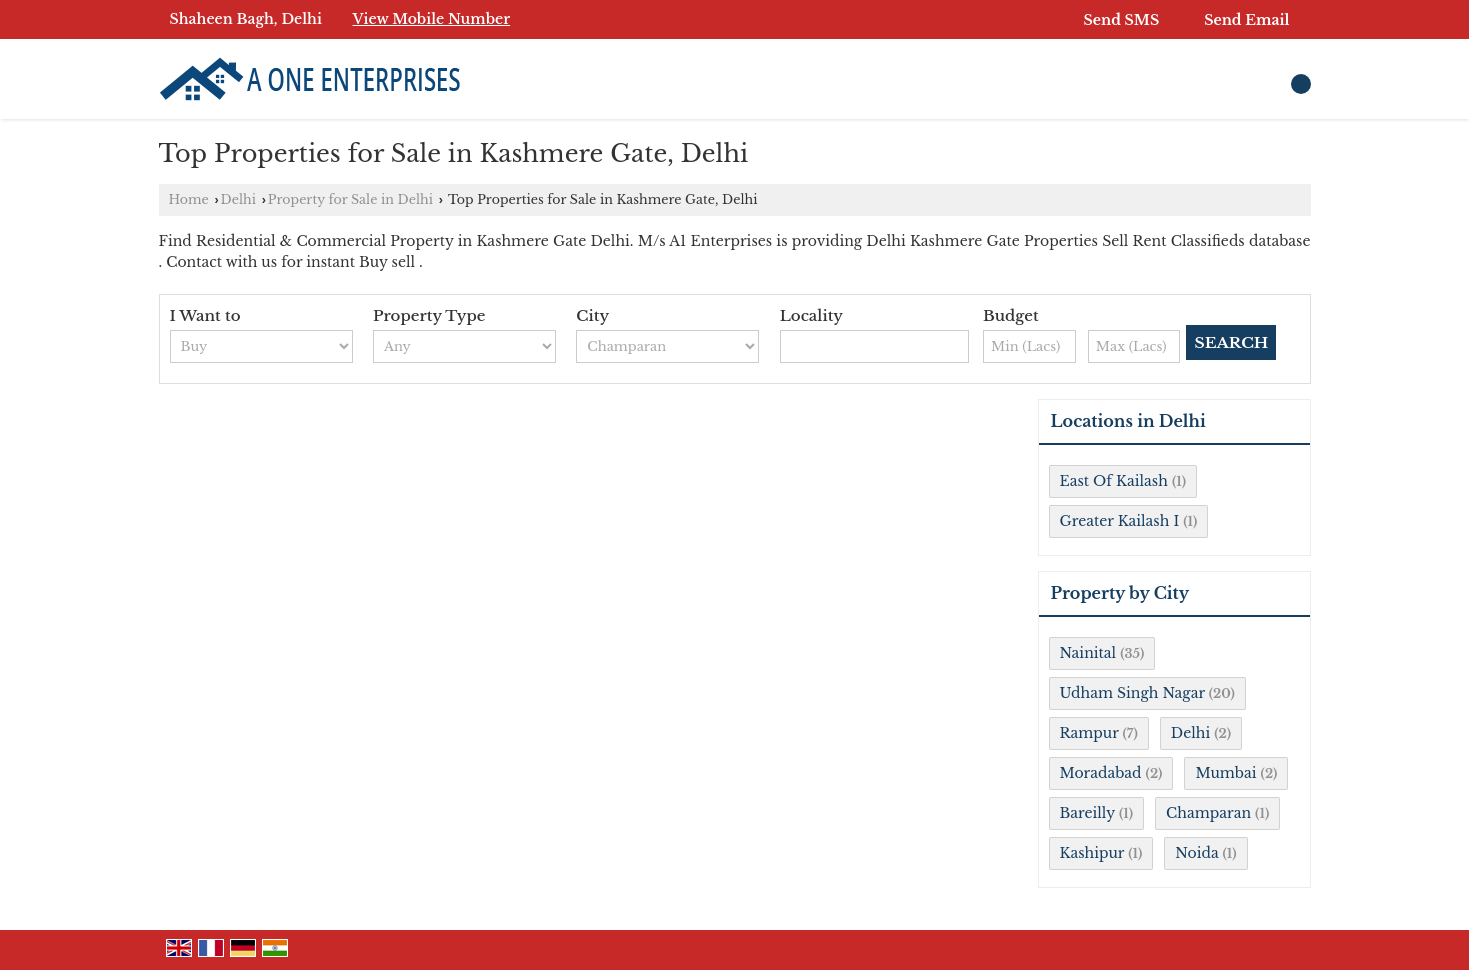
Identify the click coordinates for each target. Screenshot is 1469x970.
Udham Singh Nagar (1132, 693)
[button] (432, 19)
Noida (1196, 853)
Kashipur (1092, 853)
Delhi (238, 199)
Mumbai (1225, 773)
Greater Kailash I (1120, 521)
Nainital (1088, 653)
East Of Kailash (1114, 481)
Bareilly (1087, 813)
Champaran (1208, 813)
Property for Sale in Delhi (350, 199)
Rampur (1089, 733)
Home (189, 199)
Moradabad (1101, 773)
